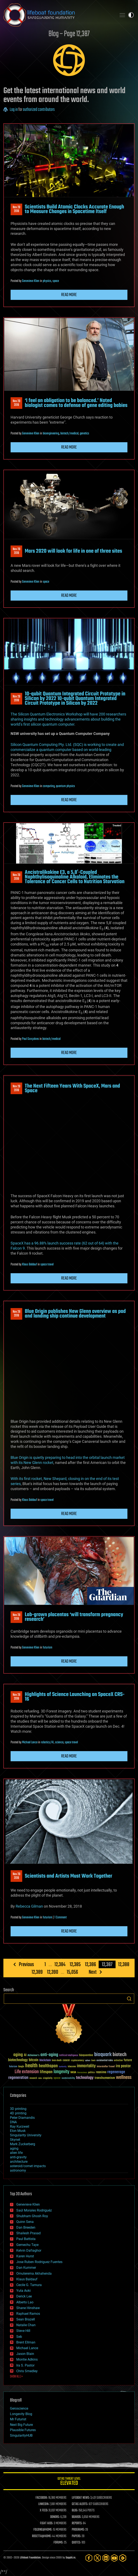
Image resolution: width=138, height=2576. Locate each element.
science (59, 1742)
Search (129, 1999)
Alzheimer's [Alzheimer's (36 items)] (33, 2055)
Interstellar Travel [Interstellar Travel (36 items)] (106, 2066)
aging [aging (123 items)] (18, 2055)
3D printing (18, 2109)
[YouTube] (114, 2558)
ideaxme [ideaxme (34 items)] (72, 2066)
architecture (19, 2162)
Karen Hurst (25, 2256)
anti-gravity (18, 2157)
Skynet (15, 2140)
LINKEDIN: (43, 2504)
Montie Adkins (27, 2359)
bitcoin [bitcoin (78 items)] (33, 2060)
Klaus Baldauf (29, 1264)
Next (93, 1972)
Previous (26, 1964)
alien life (16, 2153)
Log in (14, 109)
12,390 (52, 1972)
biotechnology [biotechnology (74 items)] (18, 2060)
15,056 (72, 1972)
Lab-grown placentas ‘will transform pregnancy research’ (74, 1617)
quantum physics (65, 786)
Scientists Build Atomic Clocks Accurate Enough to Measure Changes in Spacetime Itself (74, 209)
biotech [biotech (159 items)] (120, 2055)
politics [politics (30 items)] (91, 2072)
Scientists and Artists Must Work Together (68, 1876)
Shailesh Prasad (28, 2233)
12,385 (75, 1964)
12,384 (59, 1964)
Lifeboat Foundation (30, 2557)
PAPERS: (76, 2536)
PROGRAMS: (78, 2529)
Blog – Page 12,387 (69, 34)
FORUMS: (58, 2542)
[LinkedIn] (105, 2558)
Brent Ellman (25, 2342)
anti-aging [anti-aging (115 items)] (49, 2055)
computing (49, 786)
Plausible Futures (23, 2430)
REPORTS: (77, 2523)
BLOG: (75, 2510)
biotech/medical (69, 433)
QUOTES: (76, 2542)
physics (47, 281)
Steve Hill (23, 2331)
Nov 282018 (16, 209)
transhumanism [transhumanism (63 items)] (105, 2078)
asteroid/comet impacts (28, 2166)
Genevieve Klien (30, 281)
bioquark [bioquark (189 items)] (103, 2055)
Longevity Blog (21, 2414)
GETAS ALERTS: (80, 2504)
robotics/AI (47, 1742)
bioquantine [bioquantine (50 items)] (86, 2055)
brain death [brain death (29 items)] (57, 2060)
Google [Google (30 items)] (21, 2066)
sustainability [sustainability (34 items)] (68, 2078)
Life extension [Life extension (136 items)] (27, 2072)
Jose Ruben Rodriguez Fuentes (39, 2262)
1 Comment (60, 1917)
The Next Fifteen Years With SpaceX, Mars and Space (72, 1088)
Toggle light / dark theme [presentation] (131, 15)
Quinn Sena (25, 2222)
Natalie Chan (26, 2325)
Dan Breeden (25, 2227)
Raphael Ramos (28, 2314)
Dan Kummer (26, 2268)
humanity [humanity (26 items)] (63, 2067)
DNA (13, 2122)
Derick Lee (24, 2296)
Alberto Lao (24, 2302)
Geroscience (19, 2408)
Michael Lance (29, 1742)
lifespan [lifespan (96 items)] (46, 2072)
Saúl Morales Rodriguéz (34, 2210)
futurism (47, 1647)
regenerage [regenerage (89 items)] (116, 2072)
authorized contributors (39, 109)
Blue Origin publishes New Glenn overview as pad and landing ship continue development (75, 1313)
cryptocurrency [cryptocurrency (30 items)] (77, 2060)
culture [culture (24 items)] (87, 2060)
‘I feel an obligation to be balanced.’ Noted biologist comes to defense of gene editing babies (76, 402)
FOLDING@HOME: (42, 2529)
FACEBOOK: (42, 2498)
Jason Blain (25, 2354)
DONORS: (55, 2517)
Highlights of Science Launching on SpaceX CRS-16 (74, 1696)
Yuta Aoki (23, 2291)
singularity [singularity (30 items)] (47, 2078)
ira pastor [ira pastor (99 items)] (123, 2066)
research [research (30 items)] (33, 2078)
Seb (19, 2337)
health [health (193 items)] (31, 2066)
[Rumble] (122, 2558)
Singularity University (25, 2135)
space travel (47, 1264)
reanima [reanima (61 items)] (101, 2072)
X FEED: (44, 2510)
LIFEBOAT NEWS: (81, 2498)
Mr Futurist (18, 2419)
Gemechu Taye (27, 2245)
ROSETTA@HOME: (41, 2536)
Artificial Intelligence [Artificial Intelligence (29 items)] (68, 2055)
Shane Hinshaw (28, 2308)
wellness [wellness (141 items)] (123, 2077)
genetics (84, 433)
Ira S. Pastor (25, 2365)
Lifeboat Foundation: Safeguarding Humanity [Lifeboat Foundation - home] (58, 15)
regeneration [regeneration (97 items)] (18, 2077)
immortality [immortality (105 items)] (86, 2066)
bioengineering (51, 433)
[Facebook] (89, 2558)
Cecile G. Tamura (29, 2285)
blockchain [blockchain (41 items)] (45, 2060)
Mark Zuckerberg (22, 2144)
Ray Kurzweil (19, 2126)
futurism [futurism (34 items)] (13, 2066)
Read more (69, 294)
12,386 (90, 1964)
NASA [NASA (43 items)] (73, 2072)
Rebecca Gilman (29, 1906)
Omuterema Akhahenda (34, 2273)
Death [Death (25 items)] (93, 2060)
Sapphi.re (70, 2557)
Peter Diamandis (22, 2118)
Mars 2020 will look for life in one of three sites (73, 551)
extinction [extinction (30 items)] (118, 2060)
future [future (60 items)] (128, 2060)
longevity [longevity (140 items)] (61, 2072)
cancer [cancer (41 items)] (66, 2060)
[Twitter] (97, 2558)
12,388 (123, 1964)
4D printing (18, 2113)
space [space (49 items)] (57, 2078)
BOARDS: (76, 2517)
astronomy (18, 2170)
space (55, 281)
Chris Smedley (27, 2371)
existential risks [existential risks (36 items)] (105, 2060)
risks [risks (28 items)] (40, 2078)
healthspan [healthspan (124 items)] (48, 2066)
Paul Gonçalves (30, 1039)
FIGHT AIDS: (46, 2523)
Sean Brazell (25, 2319)
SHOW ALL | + (16, 2376)
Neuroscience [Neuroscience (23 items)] (82, 2073)
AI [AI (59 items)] (25, 2055)
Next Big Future (21, 2425)
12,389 (37, 1972)
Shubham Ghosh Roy (32, 2216)
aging (14, 2148)
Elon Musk (18, 2131)
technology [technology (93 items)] (85, 2077)
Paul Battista (26, 2239)
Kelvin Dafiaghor (28, 2250)
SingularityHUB (21, 2435)
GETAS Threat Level (69, 2482)
